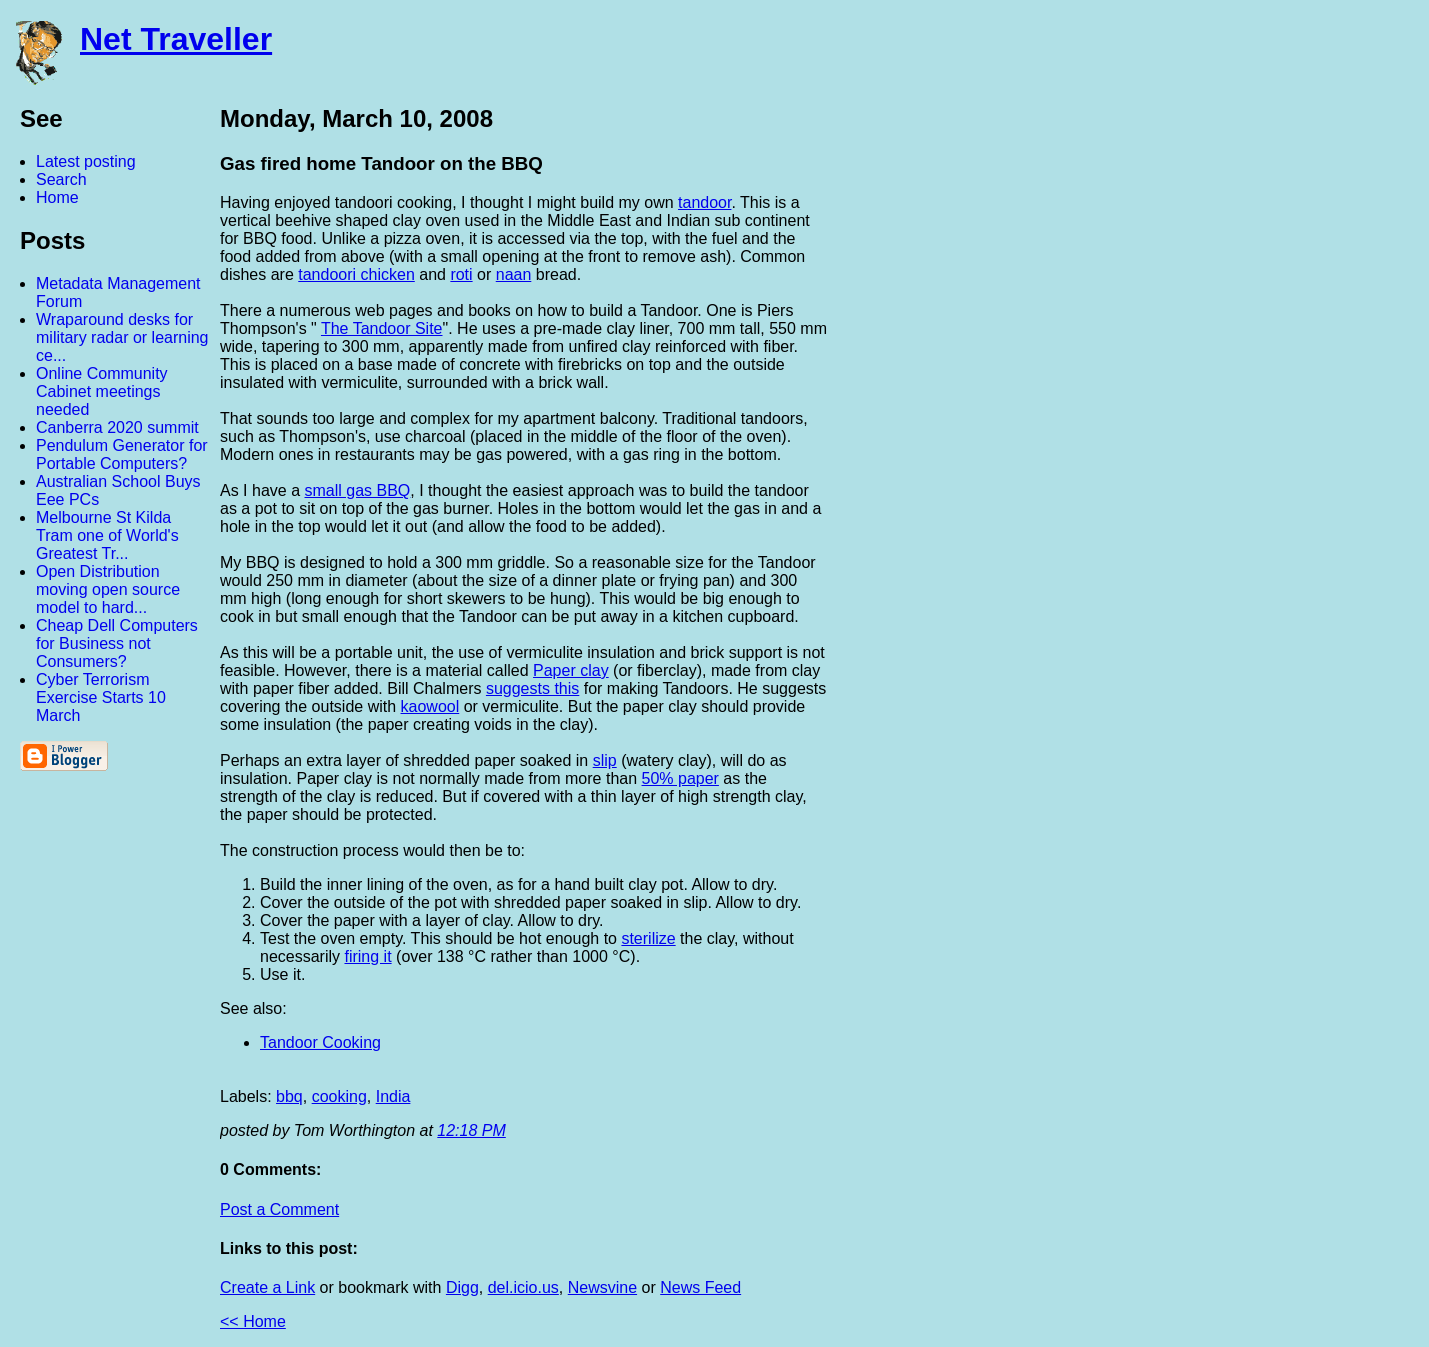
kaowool (430, 706)
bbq (289, 1096)
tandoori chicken (356, 274)
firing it (367, 956)
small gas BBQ (358, 490)
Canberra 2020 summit (117, 427)
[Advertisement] (1209, 403)
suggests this (532, 688)
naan (514, 274)
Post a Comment (279, 1209)
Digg (462, 1287)
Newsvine (602, 1287)
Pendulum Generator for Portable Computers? (122, 454)
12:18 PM (471, 1130)
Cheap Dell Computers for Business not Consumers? (117, 643)
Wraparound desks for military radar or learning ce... (122, 337)
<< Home (253, 1321)
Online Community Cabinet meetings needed (102, 391)
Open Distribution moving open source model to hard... (108, 589)
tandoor (704, 202)
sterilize (648, 938)
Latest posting (86, 161)
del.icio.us (523, 1287)
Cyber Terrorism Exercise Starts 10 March (101, 697)
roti (461, 274)
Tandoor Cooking (320, 1042)
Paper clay (571, 670)
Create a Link (267, 1287)
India (393, 1096)
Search (61, 179)
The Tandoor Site (382, 328)
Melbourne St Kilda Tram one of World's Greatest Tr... (107, 535)
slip (605, 760)
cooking (339, 1096)
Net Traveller (176, 39)
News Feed (700, 1287)
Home (57, 197)
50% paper (680, 778)
